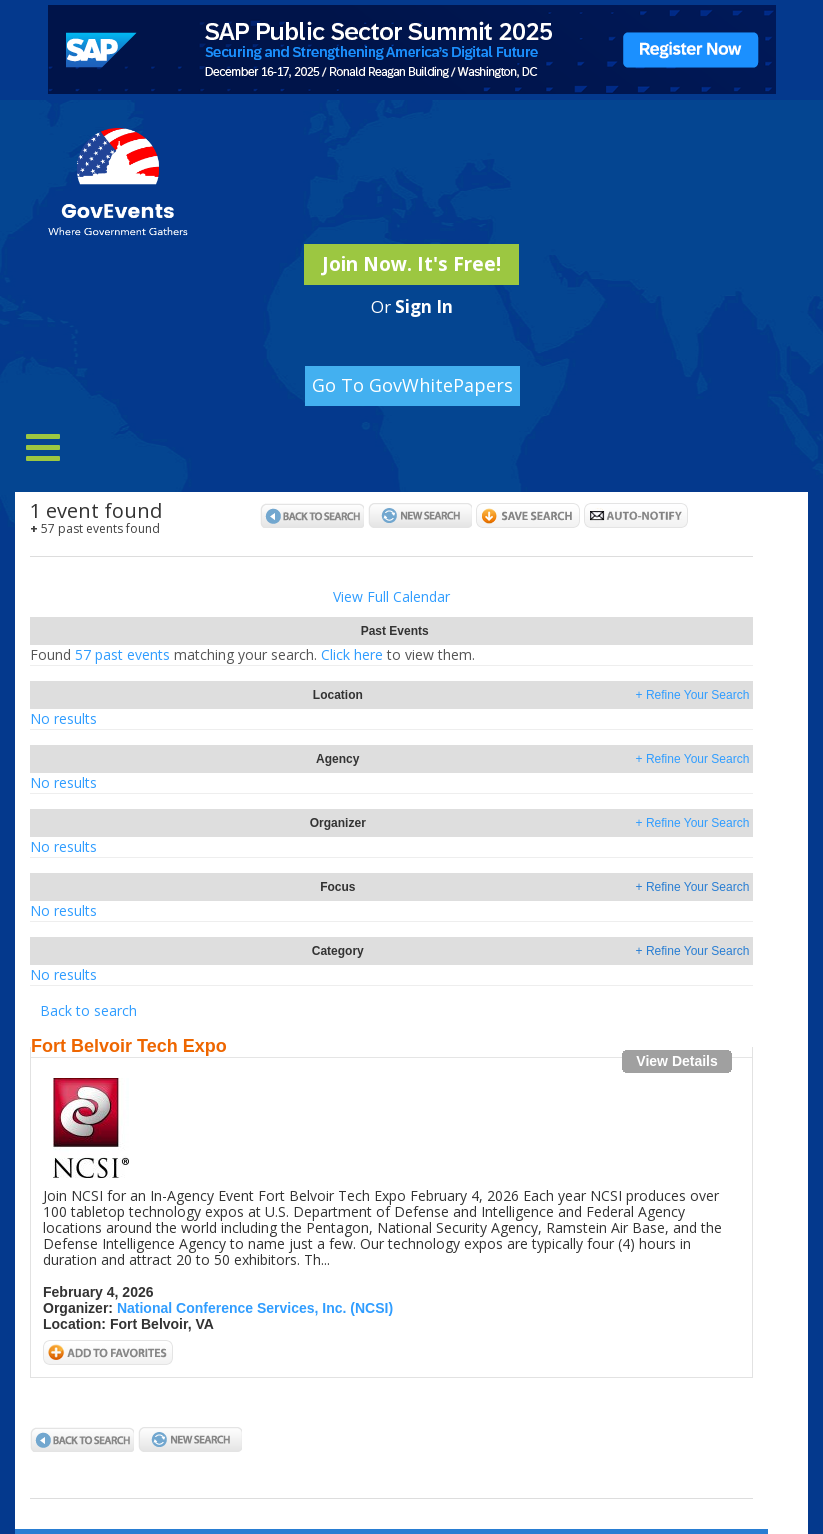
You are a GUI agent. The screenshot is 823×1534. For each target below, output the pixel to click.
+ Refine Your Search (693, 695)
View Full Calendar (391, 596)
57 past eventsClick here (252, 654)
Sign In (424, 306)
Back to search (88, 1010)
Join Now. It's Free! (411, 264)
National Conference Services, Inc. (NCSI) (255, 1308)
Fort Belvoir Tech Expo (129, 1046)
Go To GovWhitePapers (412, 385)
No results (63, 718)
